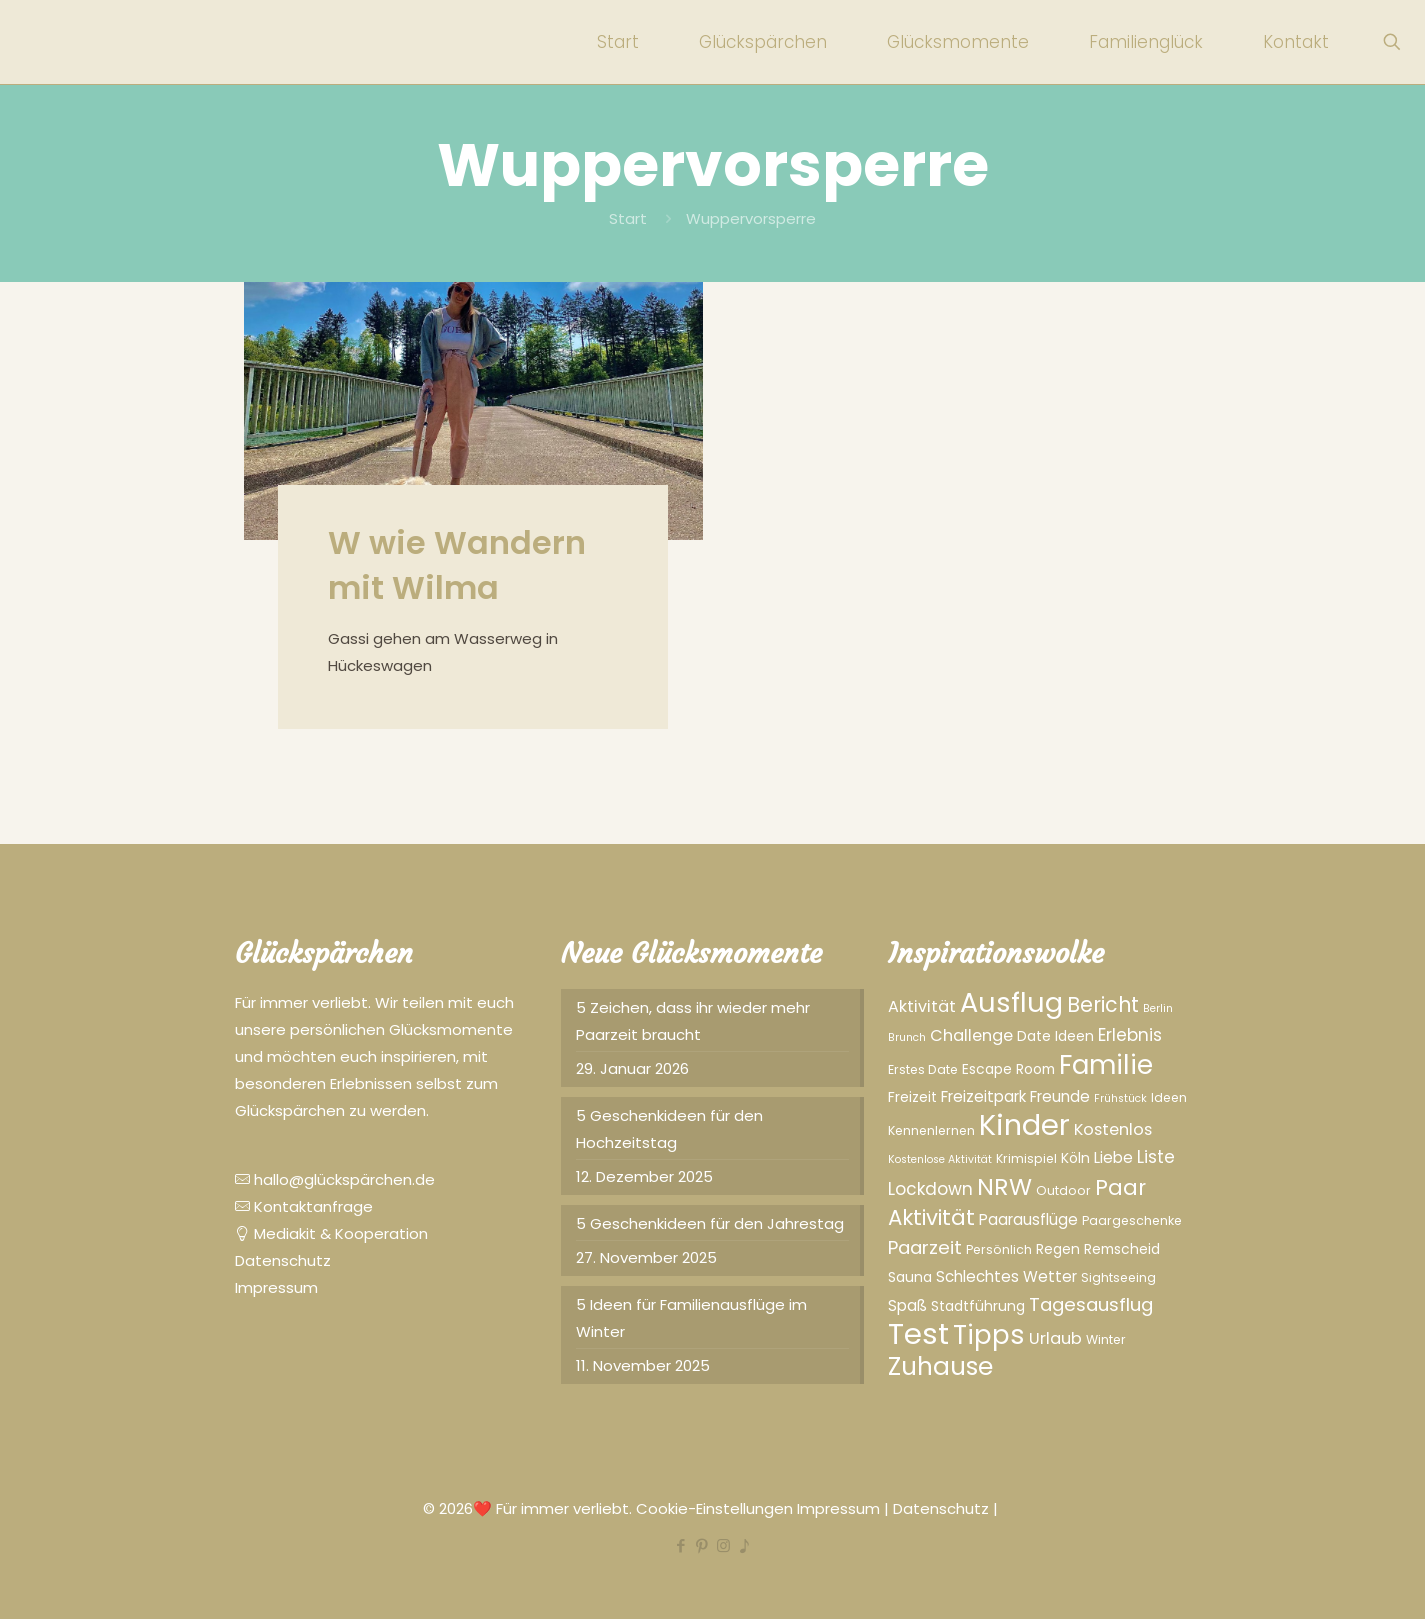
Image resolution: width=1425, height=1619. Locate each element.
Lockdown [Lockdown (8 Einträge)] (930, 1189)
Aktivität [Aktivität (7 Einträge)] (922, 1006)
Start (628, 218)
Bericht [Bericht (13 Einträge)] (1103, 1004)
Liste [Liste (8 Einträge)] (1156, 1157)
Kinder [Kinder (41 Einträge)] (1024, 1125)
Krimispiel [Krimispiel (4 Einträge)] (1026, 1158)
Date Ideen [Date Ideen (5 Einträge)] (1055, 1036)
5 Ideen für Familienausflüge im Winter (691, 1318)
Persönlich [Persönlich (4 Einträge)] (999, 1249)
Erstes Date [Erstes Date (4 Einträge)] (923, 1069)
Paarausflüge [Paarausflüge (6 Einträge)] (1028, 1219)
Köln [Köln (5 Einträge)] (1075, 1158)
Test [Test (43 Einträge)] (918, 1333)
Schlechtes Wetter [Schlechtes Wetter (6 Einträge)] (1006, 1276)
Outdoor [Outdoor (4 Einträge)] (1063, 1190)
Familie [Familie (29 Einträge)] (1106, 1064)
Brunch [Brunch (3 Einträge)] (907, 1037)
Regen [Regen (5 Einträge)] (1058, 1249)
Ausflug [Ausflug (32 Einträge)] (1011, 1002)
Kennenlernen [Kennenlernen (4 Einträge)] (931, 1130)
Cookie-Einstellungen (716, 1508)
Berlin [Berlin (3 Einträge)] (1158, 1008)
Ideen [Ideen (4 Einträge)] (1169, 1097)
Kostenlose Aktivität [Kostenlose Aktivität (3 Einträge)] (940, 1159)
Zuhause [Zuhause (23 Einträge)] (940, 1366)
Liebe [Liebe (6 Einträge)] (1113, 1157)
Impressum (276, 1287)
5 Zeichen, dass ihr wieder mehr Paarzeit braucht (693, 1021)
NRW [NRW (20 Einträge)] (1004, 1186)
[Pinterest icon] (702, 1545)
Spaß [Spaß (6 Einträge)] (907, 1305)
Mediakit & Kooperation (331, 1233)
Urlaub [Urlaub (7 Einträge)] (1055, 1338)
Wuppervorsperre (751, 218)
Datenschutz (283, 1260)
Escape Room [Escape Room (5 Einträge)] (1008, 1069)
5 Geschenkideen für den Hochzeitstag (669, 1129)
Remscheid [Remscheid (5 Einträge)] (1122, 1249)
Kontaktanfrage (304, 1206)
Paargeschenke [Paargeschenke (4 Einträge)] (1132, 1220)
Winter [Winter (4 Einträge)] (1106, 1339)
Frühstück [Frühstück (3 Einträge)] (1120, 1098)
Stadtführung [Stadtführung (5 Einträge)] (978, 1306)
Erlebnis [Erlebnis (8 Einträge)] (1130, 1035)
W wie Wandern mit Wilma (457, 565)
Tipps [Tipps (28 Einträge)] (989, 1335)
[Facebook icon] (681, 1545)
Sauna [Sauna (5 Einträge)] (910, 1277)
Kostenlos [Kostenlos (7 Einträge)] (1113, 1129)
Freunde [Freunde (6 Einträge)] (1060, 1096)
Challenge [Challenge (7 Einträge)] (971, 1035)
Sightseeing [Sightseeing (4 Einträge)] (1118, 1277)
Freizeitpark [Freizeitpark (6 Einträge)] (983, 1096)
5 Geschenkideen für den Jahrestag (710, 1223)
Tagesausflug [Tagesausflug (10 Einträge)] (1091, 1304)
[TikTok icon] (744, 1545)
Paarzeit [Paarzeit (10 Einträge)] (925, 1247)
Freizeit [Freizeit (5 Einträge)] (912, 1097)
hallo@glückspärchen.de (335, 1179)
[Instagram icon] (723, 1545)
